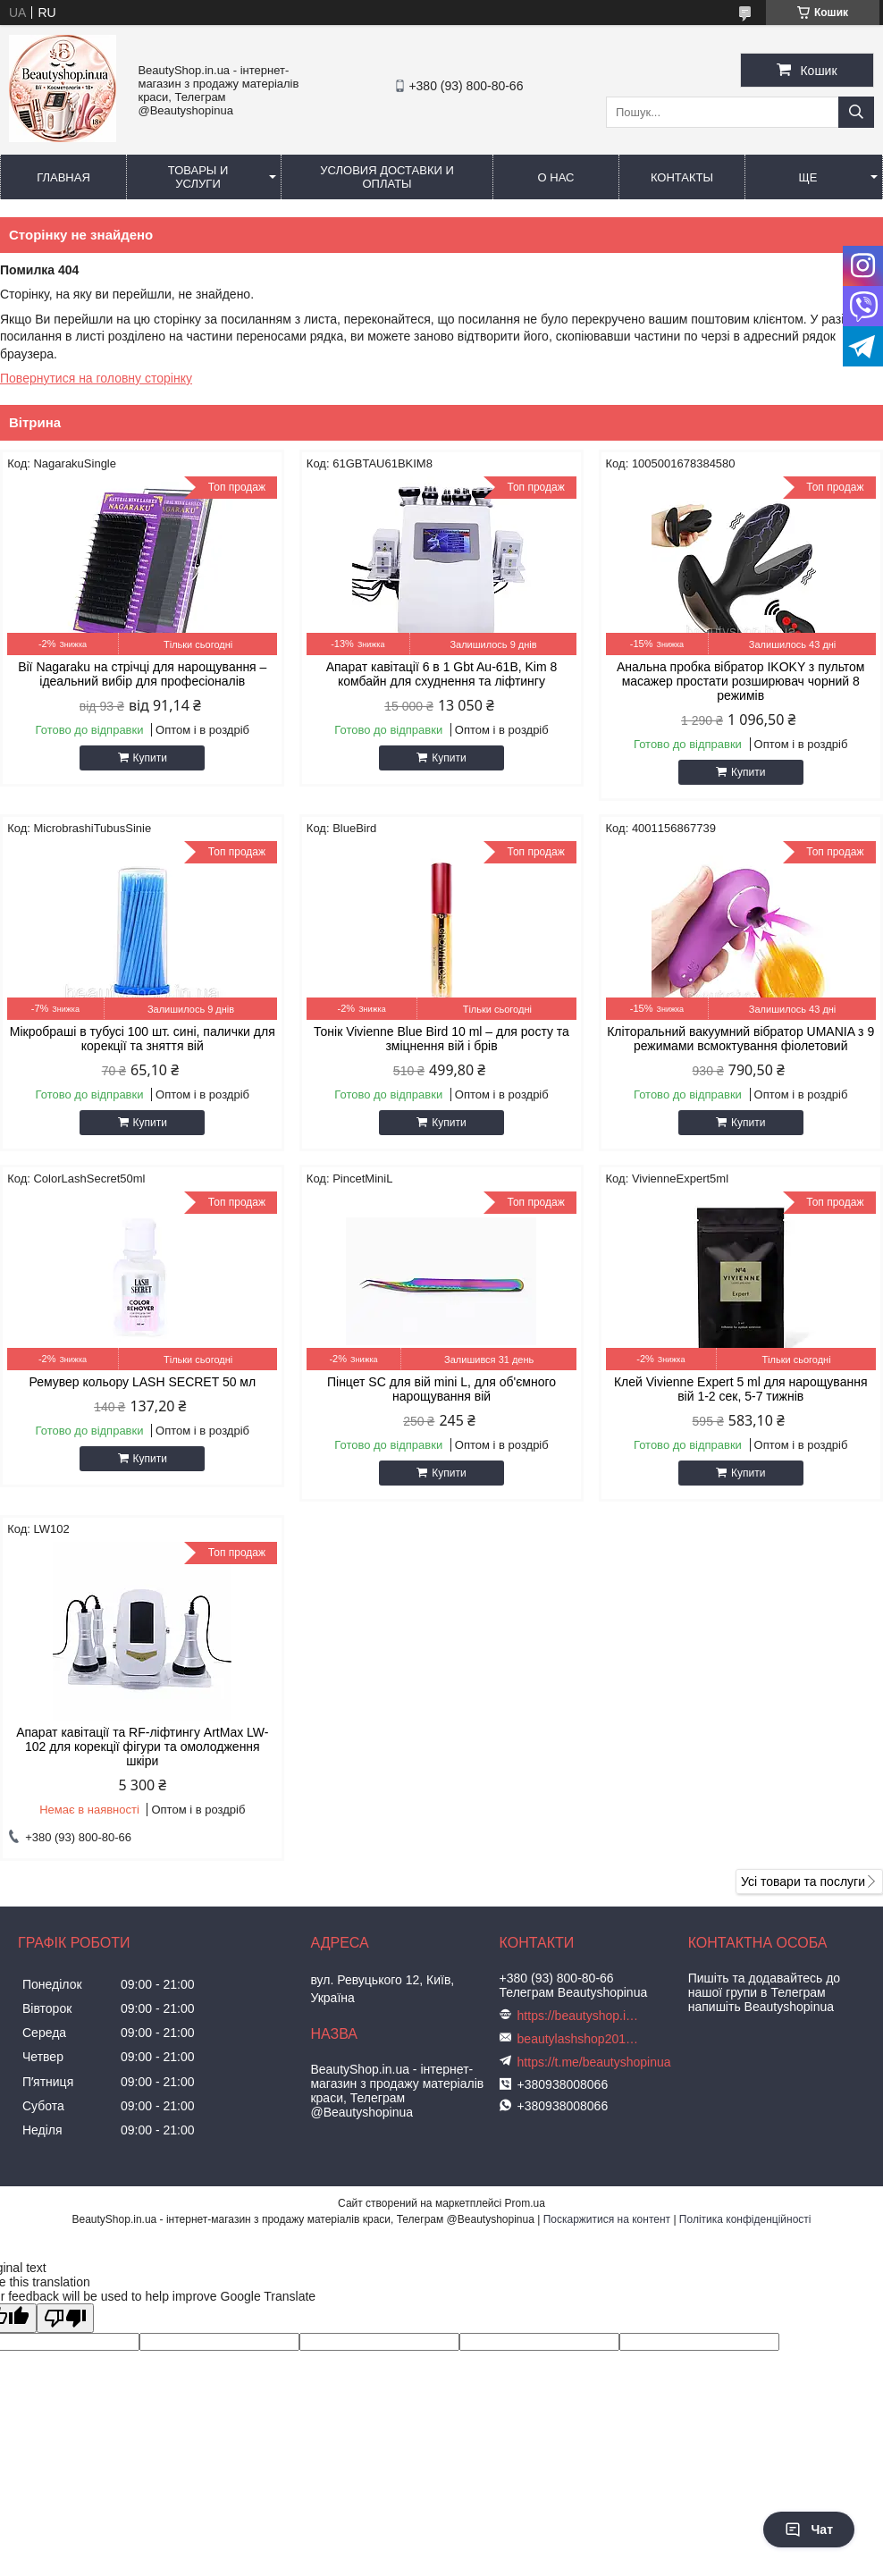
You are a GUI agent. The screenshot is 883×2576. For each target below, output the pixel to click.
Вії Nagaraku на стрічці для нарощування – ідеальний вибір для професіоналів (142, 674)
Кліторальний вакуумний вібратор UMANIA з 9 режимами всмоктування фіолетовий (740, 1038)
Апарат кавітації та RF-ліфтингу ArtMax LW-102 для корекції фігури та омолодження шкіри (142, 1746)
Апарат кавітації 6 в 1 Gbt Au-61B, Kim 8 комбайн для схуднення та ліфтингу (442, 674)
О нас (556, 177)
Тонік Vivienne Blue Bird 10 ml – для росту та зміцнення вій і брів (441, 1038)
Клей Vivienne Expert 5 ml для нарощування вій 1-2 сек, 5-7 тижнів (741, 1389)
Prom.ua (525, 2203)
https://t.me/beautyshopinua (594, 2062)
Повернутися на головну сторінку (96, 378)
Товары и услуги (198, 177)
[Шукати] (856, 112)
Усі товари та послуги (803, 1881)
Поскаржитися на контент (606, 2219)
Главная (63, 177)
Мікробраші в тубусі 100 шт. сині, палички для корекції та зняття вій (142, 1038)
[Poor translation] (65, 2318)
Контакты (682, 177)
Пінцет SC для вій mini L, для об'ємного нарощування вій (441, 1389)
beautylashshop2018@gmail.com (580, 2039)
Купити (150, 758)
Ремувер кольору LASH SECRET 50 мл (142, 1382)
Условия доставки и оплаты (386, 177)
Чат (809, 2529)
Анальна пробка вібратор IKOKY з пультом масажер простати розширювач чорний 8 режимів (741, 681)
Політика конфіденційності (745, 2219)
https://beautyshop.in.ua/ (580, 2015)
